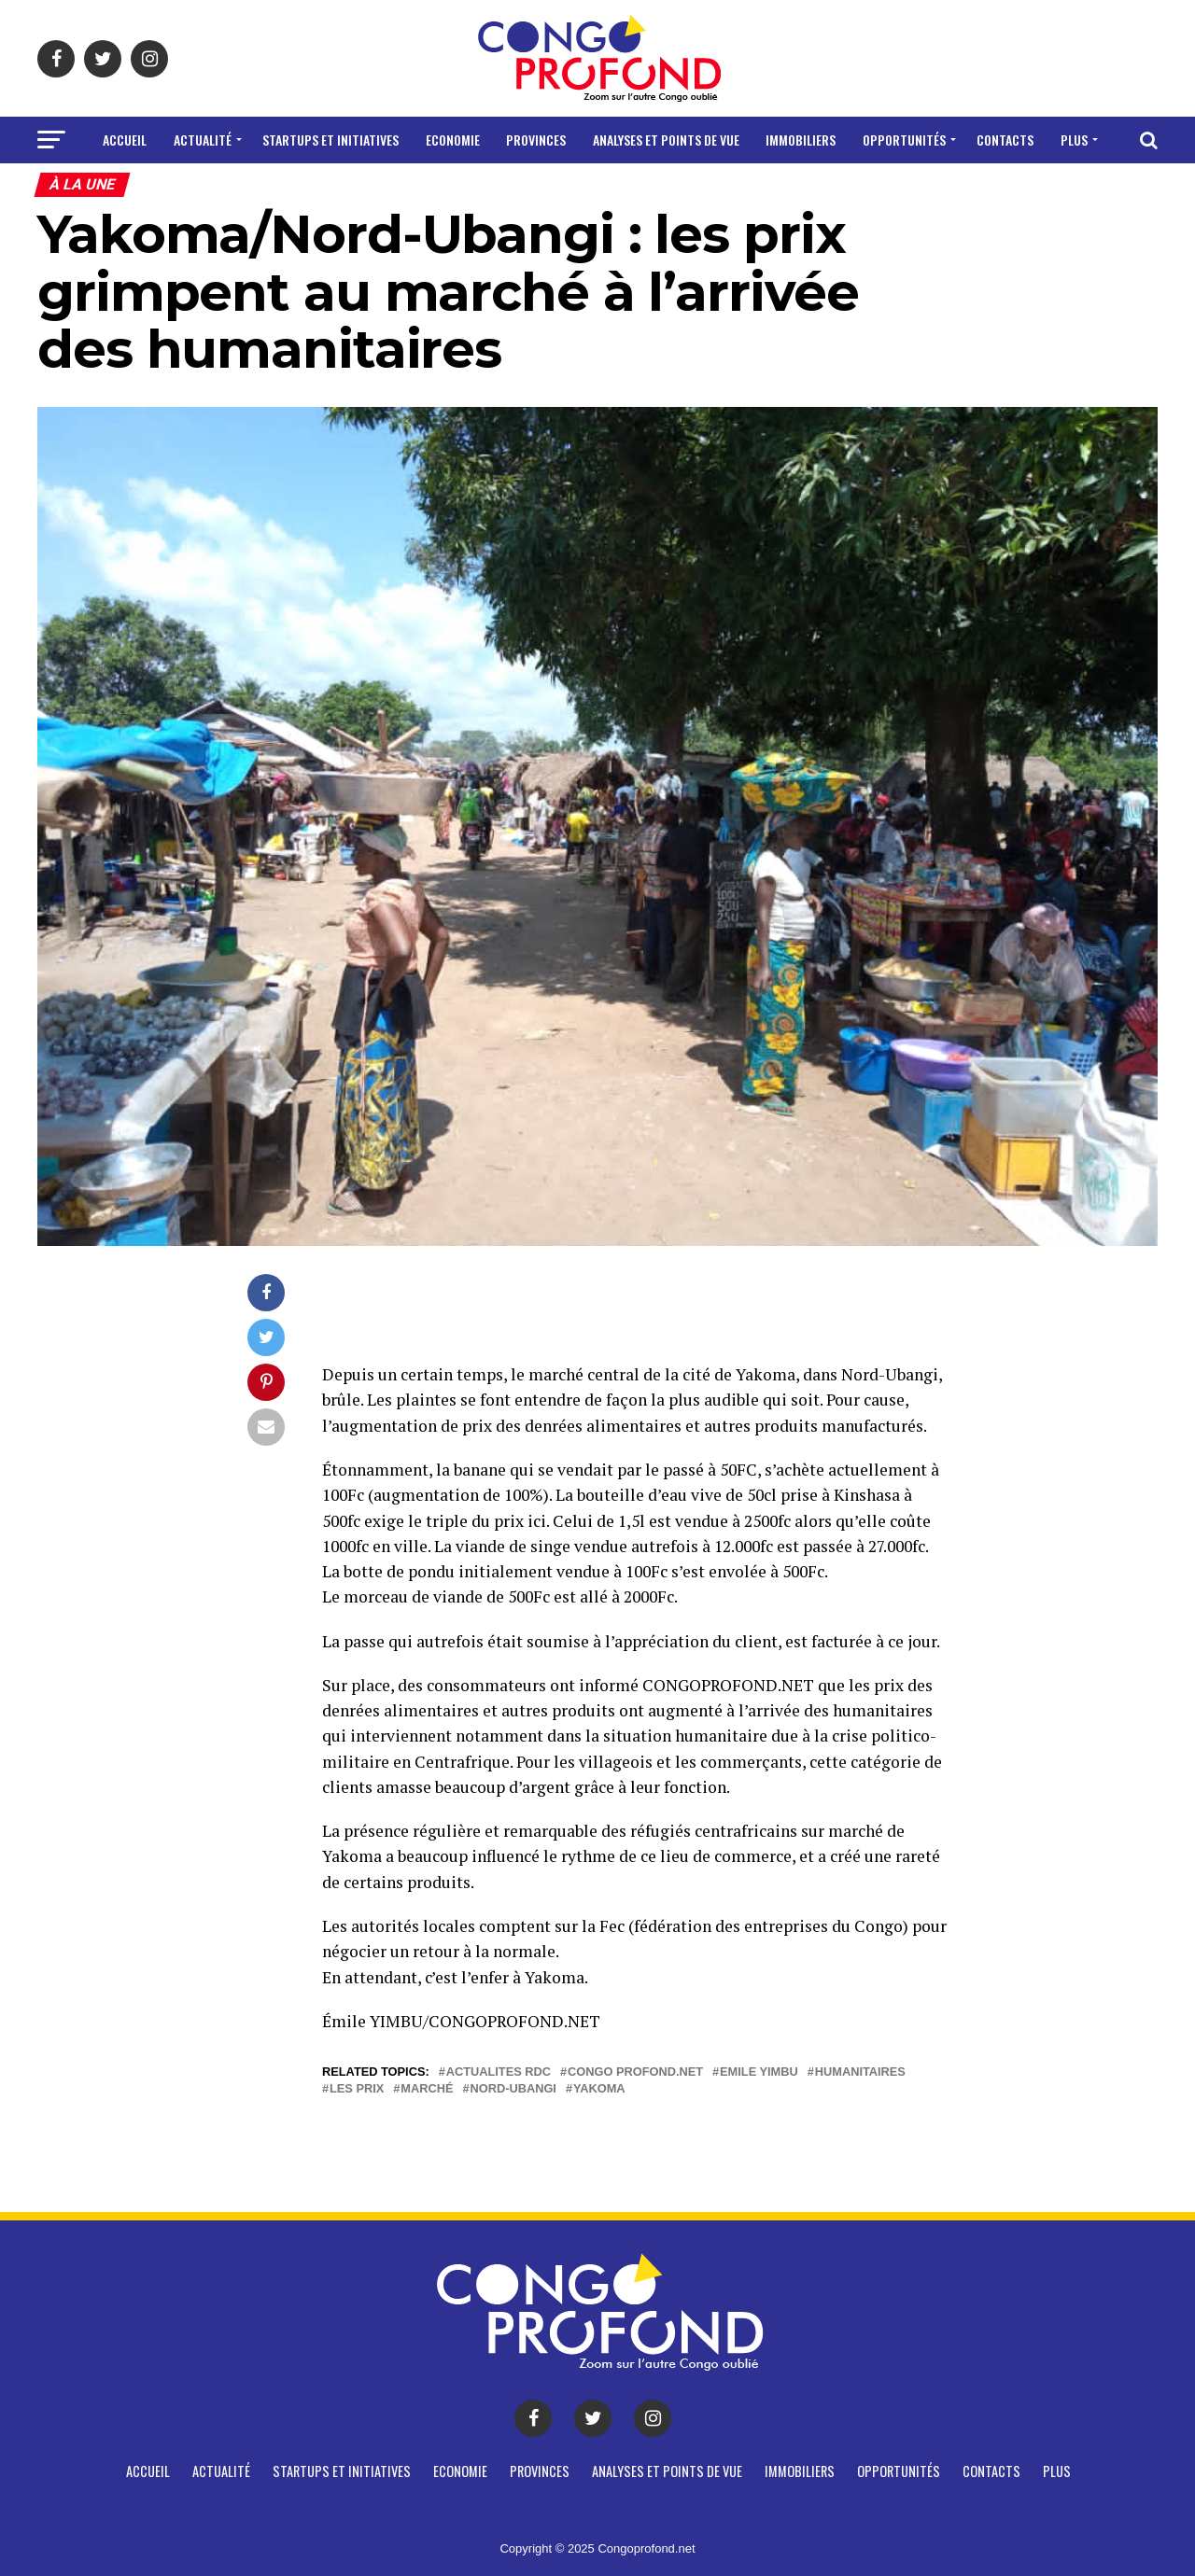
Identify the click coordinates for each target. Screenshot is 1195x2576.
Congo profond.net (635, 2072)
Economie (453, 139)
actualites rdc (498, 2072)
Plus (1074, 139)
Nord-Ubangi (512, 2089)
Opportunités (904, 139)
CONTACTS (1005, 139)
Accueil (125, 139)
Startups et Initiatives (330, 139)
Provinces (536, 139)
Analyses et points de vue (666, 139)
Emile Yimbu (759, 2072)
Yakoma (599, 2089)
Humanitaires (860, 2072)
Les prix (357, 2089)
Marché (427, 2089)
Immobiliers (801, 139)
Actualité (203, 139)
